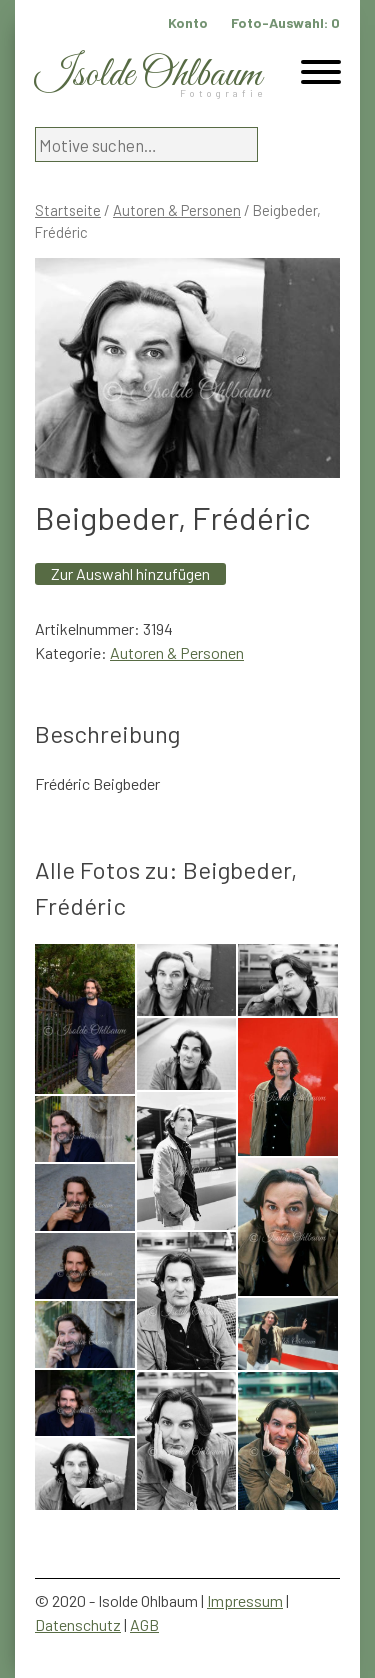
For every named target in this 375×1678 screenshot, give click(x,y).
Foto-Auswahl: (285, 22)
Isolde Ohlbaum (148, 75)
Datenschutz (78, 1624)
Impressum (245, 1600)
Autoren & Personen (177, 210)
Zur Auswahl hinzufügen (130, 573)
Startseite (68, 210)
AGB (144, 1624)
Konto (188, 22)
